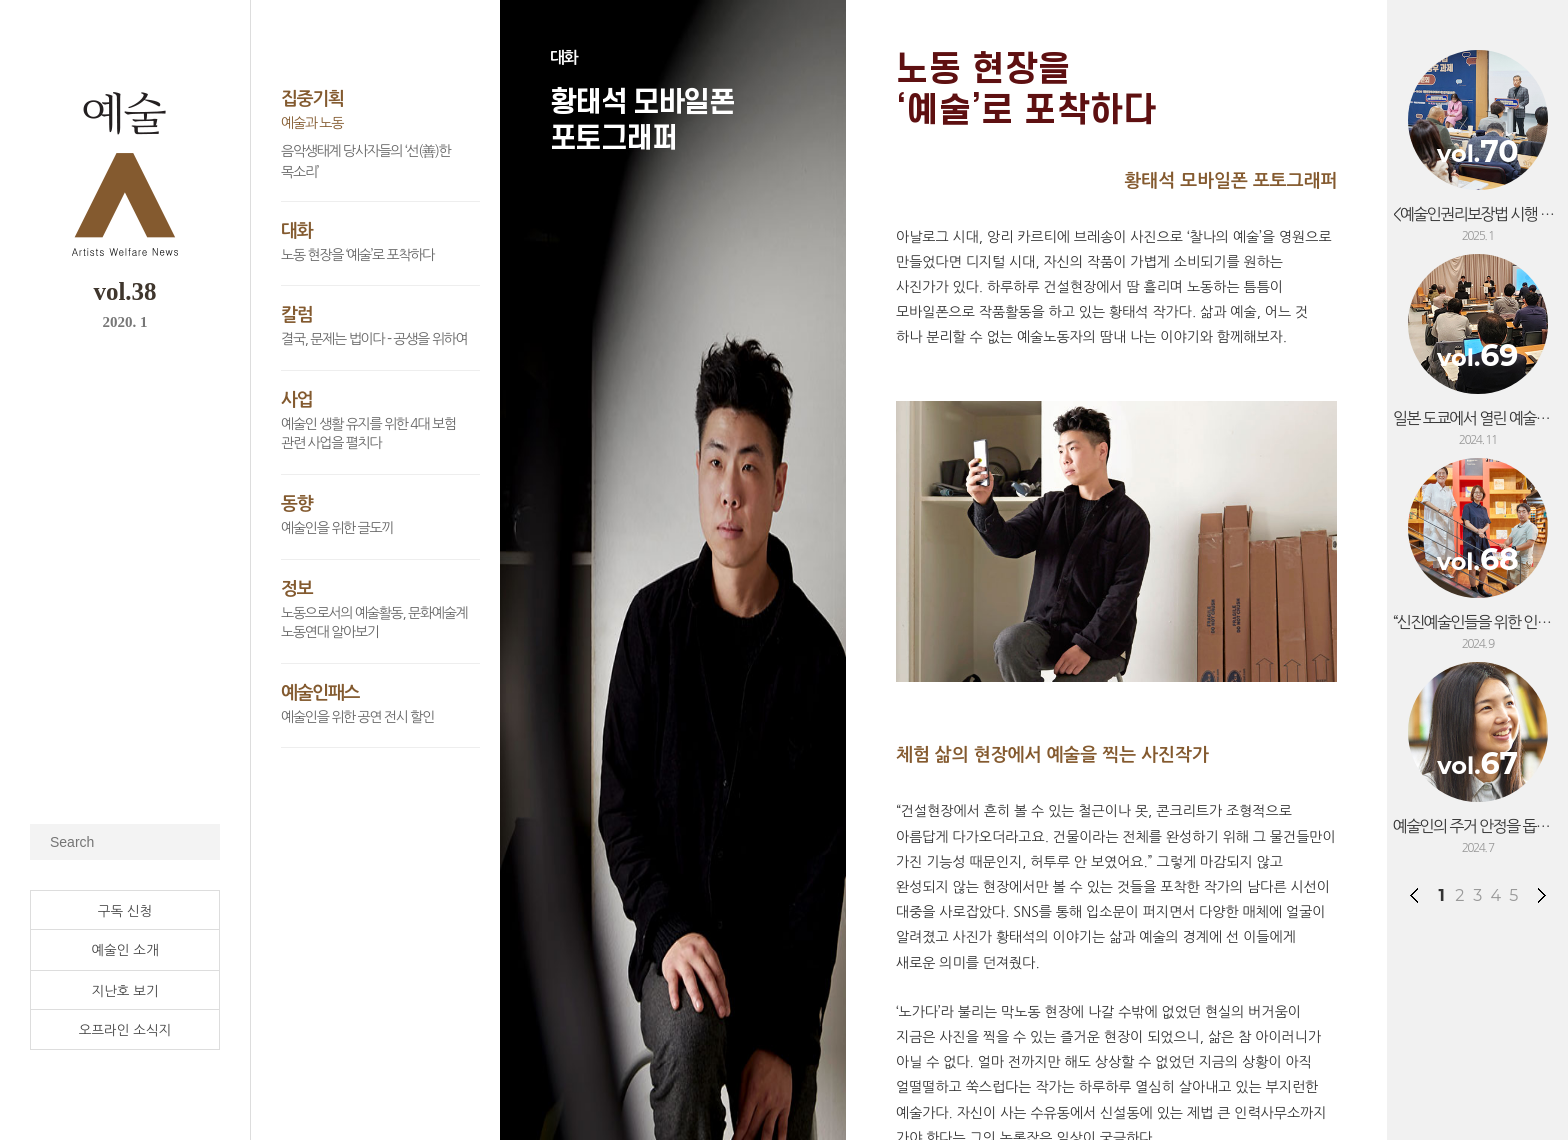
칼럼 (296, 315)
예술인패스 (320, 693)
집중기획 (312, 99)
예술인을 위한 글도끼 (337, 528)
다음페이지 (1542, 895)
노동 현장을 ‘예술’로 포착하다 (357, 255)
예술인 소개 (124, 950)
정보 (296, 589)
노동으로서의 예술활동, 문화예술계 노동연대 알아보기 (374, 623)
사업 (296, 400)
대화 (296, 231)
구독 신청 (125, 911)
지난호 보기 (124, 991)
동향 (296, 504)
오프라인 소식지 (125, 1030)
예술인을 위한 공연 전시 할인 (357, 717)
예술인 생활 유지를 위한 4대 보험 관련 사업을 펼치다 (368, 434)
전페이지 (1414, 895)
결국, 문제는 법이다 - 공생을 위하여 (374, 339)
